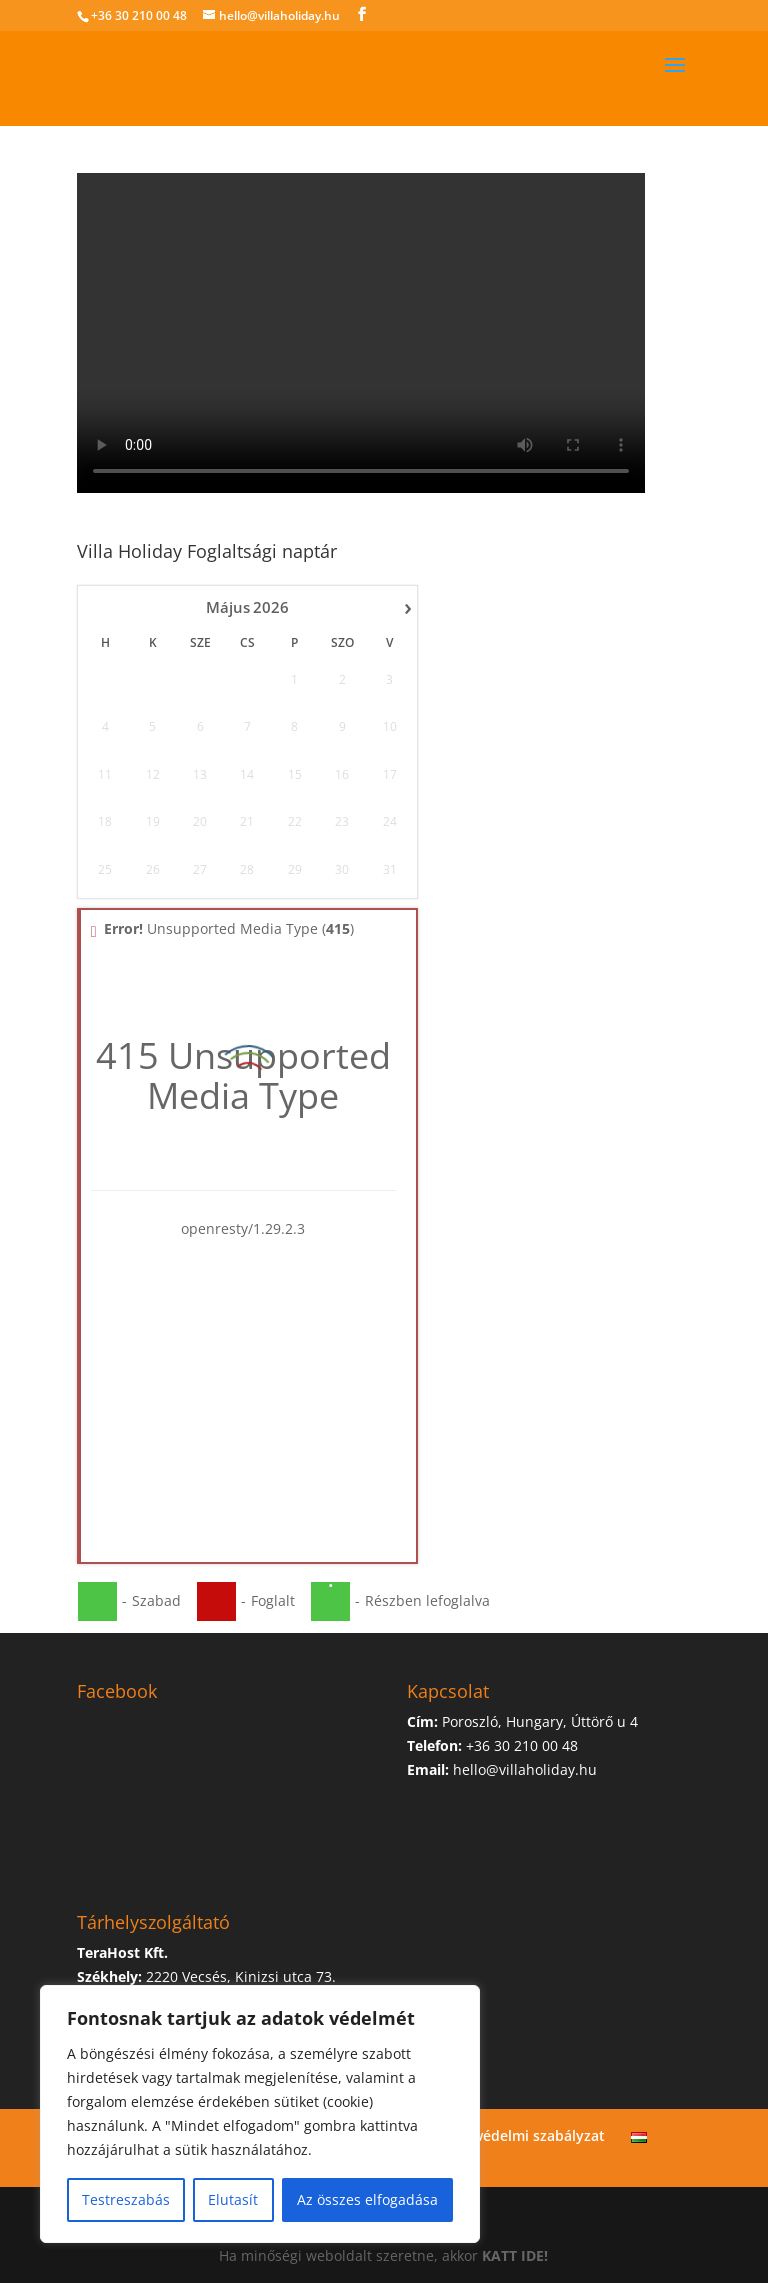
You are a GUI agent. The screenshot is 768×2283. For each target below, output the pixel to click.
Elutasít (233, 2199)
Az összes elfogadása (367, 2199)
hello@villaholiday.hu (525, 1769)
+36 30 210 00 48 (139, 15)
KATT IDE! (515, 2255)
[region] (260, 2114)
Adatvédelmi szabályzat (524, 2135)
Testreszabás (126, 2199)
